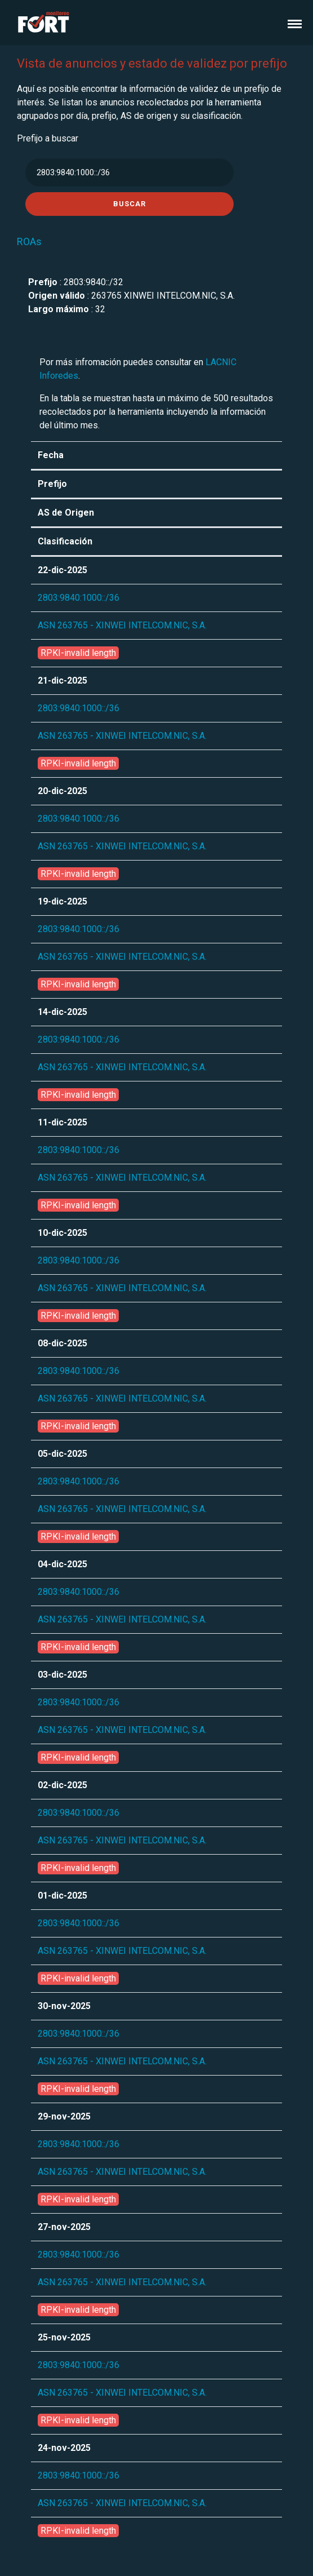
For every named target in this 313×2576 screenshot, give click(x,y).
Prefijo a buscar (47, 138)
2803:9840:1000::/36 (78, 597)
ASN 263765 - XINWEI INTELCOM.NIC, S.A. (122, 625)
